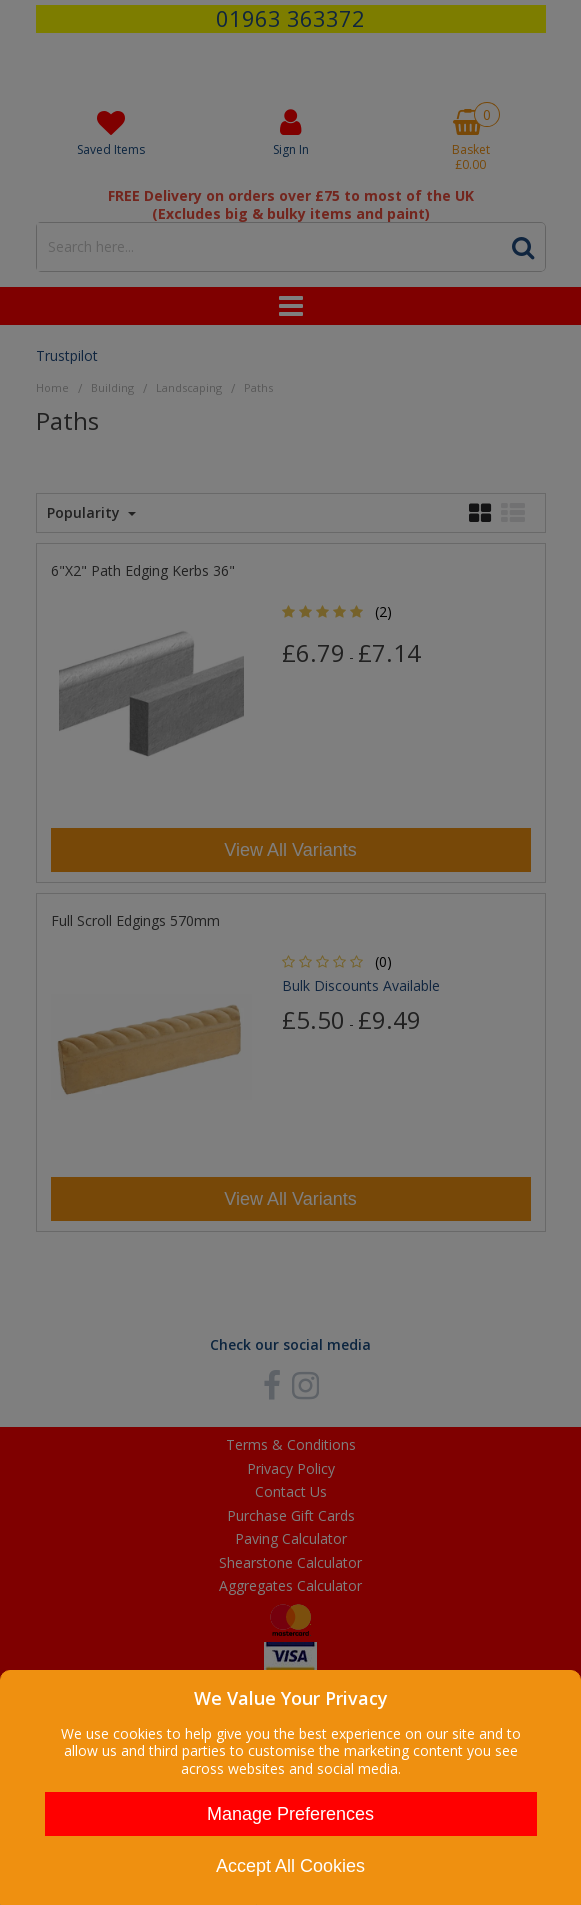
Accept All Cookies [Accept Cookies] (290, 1866)
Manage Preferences (290, 1814)
